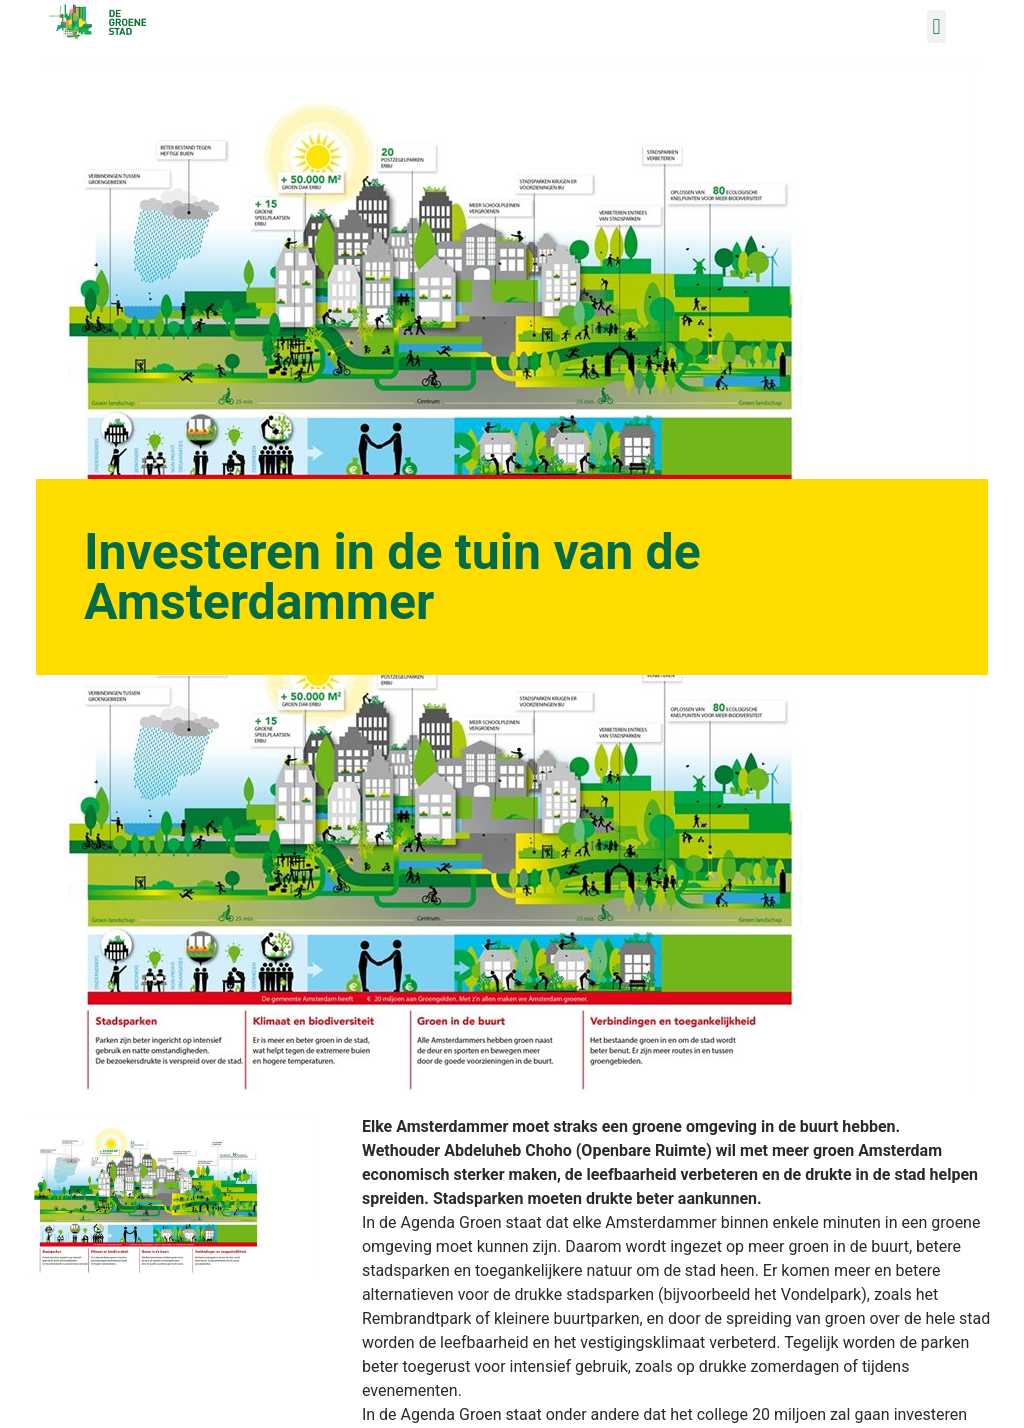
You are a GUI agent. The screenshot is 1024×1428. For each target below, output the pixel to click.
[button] (936, 26)
